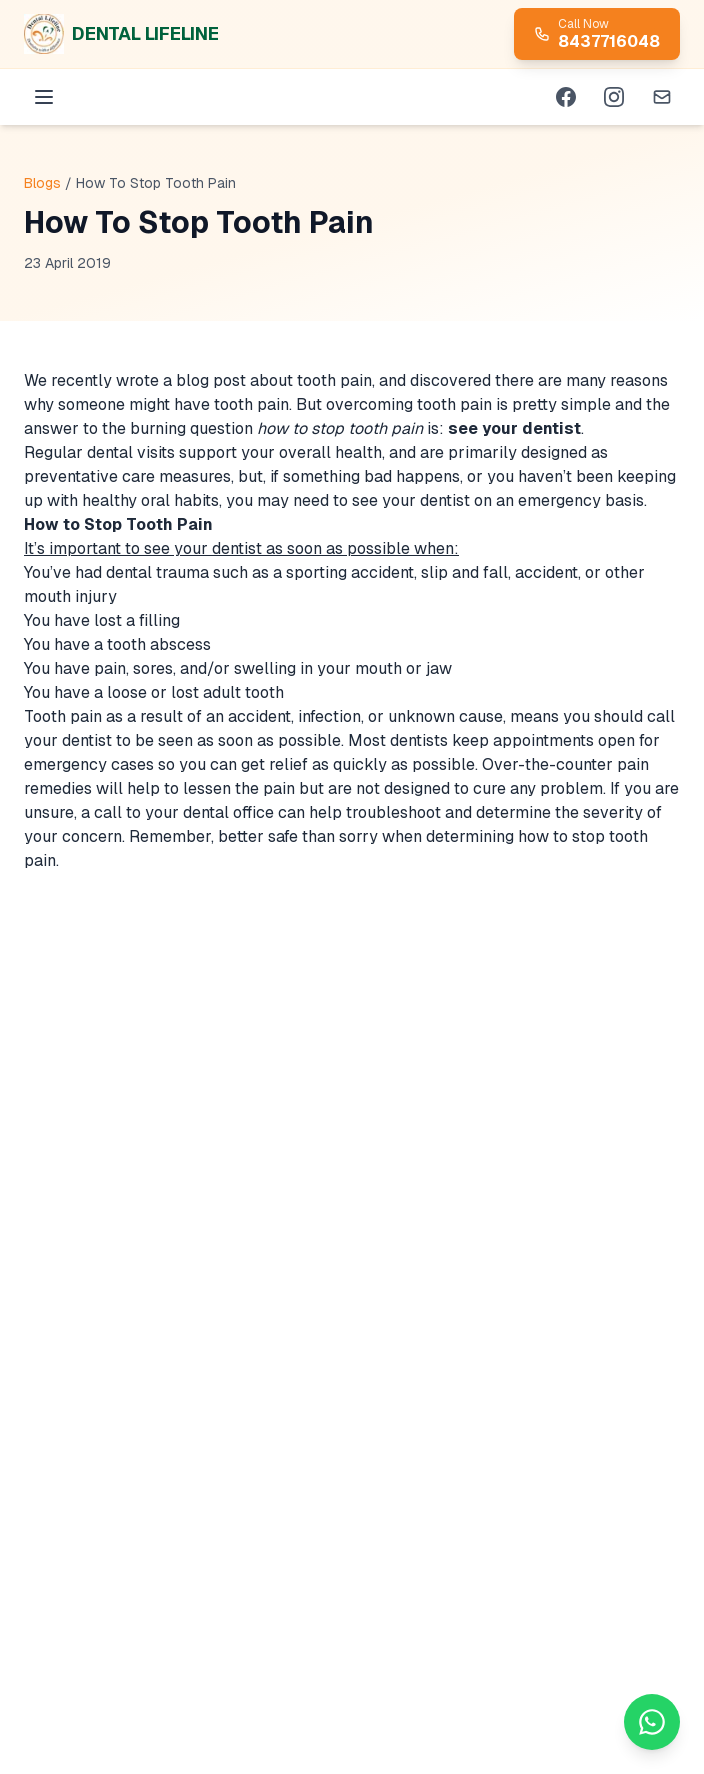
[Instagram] (614, 97)
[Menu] (44, 97)
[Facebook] (566, 97)
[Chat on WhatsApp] (652, 1722)
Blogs (42, 183)
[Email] (662, 97)
